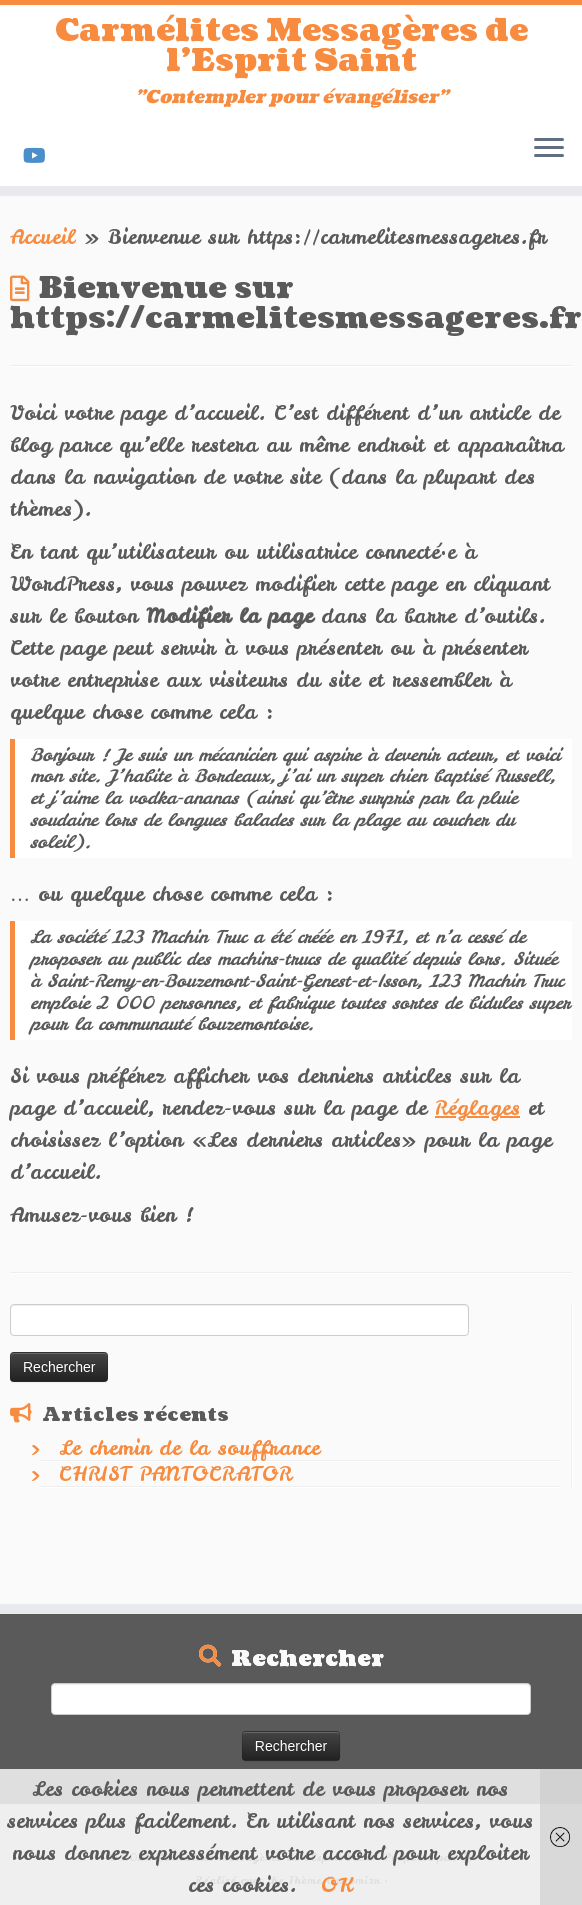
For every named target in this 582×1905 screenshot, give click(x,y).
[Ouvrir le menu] (549, 150)
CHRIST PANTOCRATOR (175, 1473)
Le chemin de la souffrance (189, 1447)
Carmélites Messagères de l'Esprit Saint (291, 46)
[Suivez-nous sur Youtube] (41, 155)
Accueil (42, 236)
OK (337, 1884)
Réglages (477, 1107)
